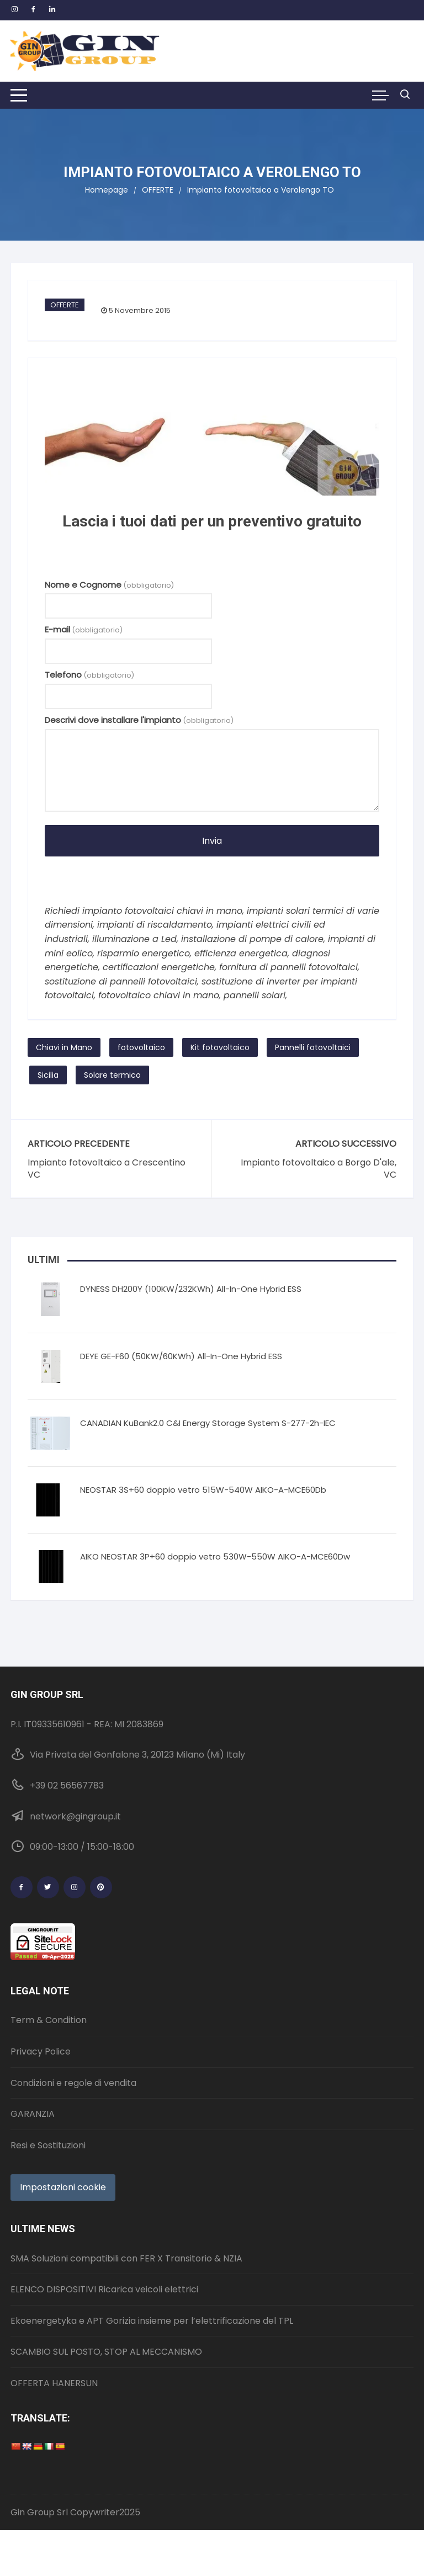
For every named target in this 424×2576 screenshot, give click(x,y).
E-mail (84, 629)
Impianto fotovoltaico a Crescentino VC (107, 1169)
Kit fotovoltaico (220, 1047)
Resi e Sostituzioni (48, 2145)
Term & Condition (48, 2020)
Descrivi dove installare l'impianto (139, 720)
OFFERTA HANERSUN (54, 2383)
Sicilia (48, 1075)
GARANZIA (32, 2113)
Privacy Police (40, 2051)
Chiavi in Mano (64, 1047)
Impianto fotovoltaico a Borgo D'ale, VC (318, 1169)
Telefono (89, 674)
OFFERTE (64, 305)
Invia (212, 840)
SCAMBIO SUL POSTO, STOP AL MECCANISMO (106, 2351)
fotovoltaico (141, 1047)
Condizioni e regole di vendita (73, 2083)
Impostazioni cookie (63, 2187)
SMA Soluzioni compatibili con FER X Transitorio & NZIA (126, 2258)
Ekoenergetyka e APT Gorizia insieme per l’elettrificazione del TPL (151, 2320)
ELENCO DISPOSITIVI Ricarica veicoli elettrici (104, 2289)
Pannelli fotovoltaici (313, 1047)
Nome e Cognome (109, 584)
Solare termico (112, 1075)
